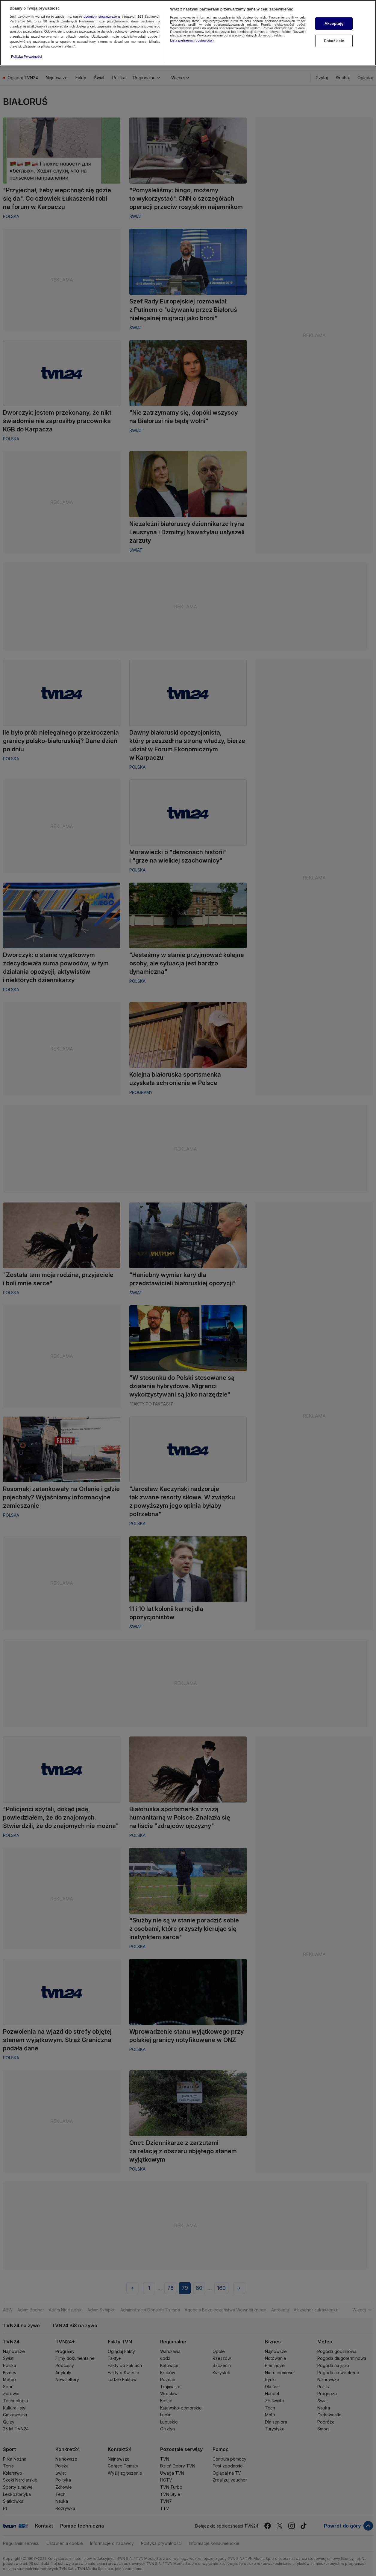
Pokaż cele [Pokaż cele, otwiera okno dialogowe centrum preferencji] (334, 41)
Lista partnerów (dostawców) (191, 40)
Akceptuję (334, 23)
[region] (188, 32)
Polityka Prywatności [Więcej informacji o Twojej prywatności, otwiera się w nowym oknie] (26, 56)
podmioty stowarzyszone (102, 16)
